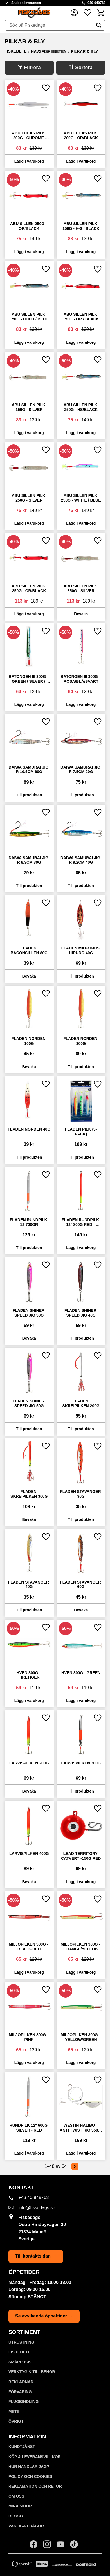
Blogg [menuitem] (15, 2516)
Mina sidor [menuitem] (20, 2506)
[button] (87, 12)
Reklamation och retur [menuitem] (35, 2486)
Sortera (84, 67)
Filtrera (32, 67)
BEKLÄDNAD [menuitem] (20, 2382)
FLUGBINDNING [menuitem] (23, 2401)
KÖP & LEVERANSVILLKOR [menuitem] (34, 2456)
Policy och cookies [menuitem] (30, 2476)
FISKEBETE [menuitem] (19, 2352)
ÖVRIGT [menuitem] (16, 2421)
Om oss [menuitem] (16, 2496)
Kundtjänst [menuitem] (21, 2446)
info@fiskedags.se (36, 2207)
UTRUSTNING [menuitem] (21, 2342)
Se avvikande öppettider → (44, 2316)
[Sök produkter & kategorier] (48, 25)
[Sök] (98, 25)
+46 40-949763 (33, 2197)
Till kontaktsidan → (35, 2256)
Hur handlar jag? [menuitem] (28, 2466)
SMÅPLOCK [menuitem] (19, 2362)
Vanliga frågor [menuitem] (26, 2526)
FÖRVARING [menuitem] (20, 2391)
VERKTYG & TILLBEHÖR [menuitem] (31, 2372)
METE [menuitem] (13, 2411)
